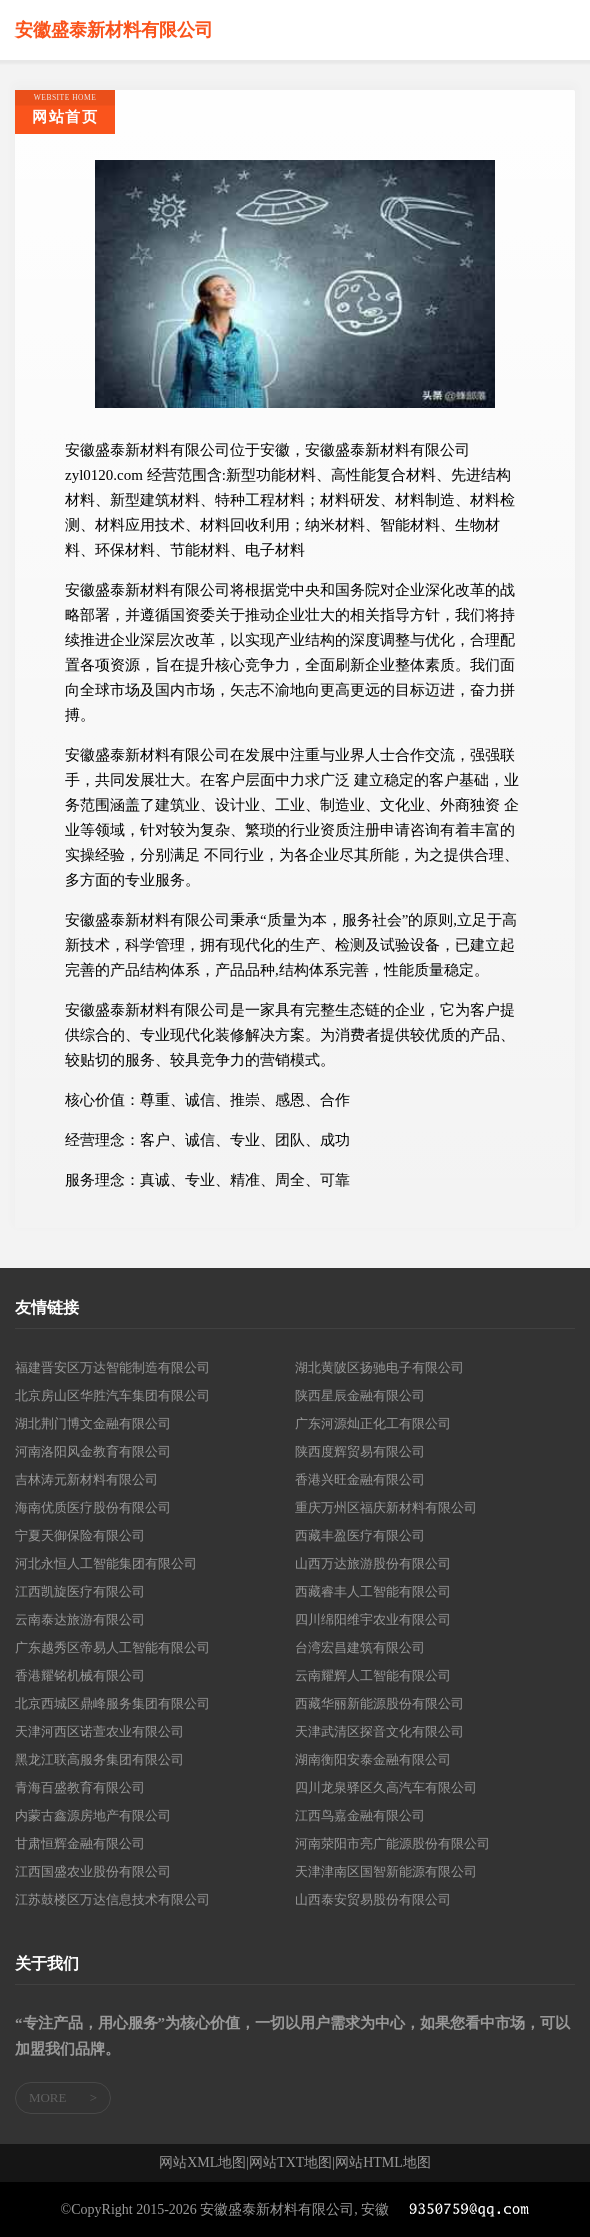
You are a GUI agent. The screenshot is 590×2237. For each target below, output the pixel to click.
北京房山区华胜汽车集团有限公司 (112, 1395)
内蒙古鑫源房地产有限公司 (93, 1815)
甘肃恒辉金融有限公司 (80, 1843)
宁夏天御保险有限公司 (80, 1535)
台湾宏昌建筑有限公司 (360, 1647)
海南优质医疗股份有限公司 (93, 1507)
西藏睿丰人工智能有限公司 (373, 1591)
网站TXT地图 (290, 2163)
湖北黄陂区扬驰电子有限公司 (379, 1367)
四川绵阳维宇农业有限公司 (373, 1619)
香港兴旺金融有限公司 (360, 1479)
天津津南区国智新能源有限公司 (386, 1871)
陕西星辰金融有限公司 (360, 1395)
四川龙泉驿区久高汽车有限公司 (386, 1787)
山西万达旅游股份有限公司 (373, 1563)
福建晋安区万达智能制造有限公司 (112, 1367)
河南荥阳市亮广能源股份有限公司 (392, 1843)
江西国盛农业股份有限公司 (93, 1871)
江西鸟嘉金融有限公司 (360, 1815)
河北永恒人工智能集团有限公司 (106, 1563)
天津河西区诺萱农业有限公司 (99, 1731)
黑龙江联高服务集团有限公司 (99, 1759)
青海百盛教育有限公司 (80, 1787)
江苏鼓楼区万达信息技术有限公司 (112, 1899)
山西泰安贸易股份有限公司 (373, 1899)
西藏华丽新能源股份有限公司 (379, 1703)
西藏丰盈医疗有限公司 (360, 1535)
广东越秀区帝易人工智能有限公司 (112, 1647)
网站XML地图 (202, 2163)
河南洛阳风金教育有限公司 (93, 1451)
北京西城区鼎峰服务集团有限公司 (112, 1703)
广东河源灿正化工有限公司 (373, 1423)
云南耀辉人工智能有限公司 (373, 1675)
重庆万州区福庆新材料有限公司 (386, 1507)
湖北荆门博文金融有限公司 (93, 1423)
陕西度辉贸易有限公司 (360, 1451)
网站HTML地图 (383, 2163)
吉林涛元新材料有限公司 (86, 1479)
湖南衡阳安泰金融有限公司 (373, 1759)
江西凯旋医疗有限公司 (80, 1591)
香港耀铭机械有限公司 (80, 1675)
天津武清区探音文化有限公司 (379, 1731)
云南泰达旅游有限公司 (80, 1619)
